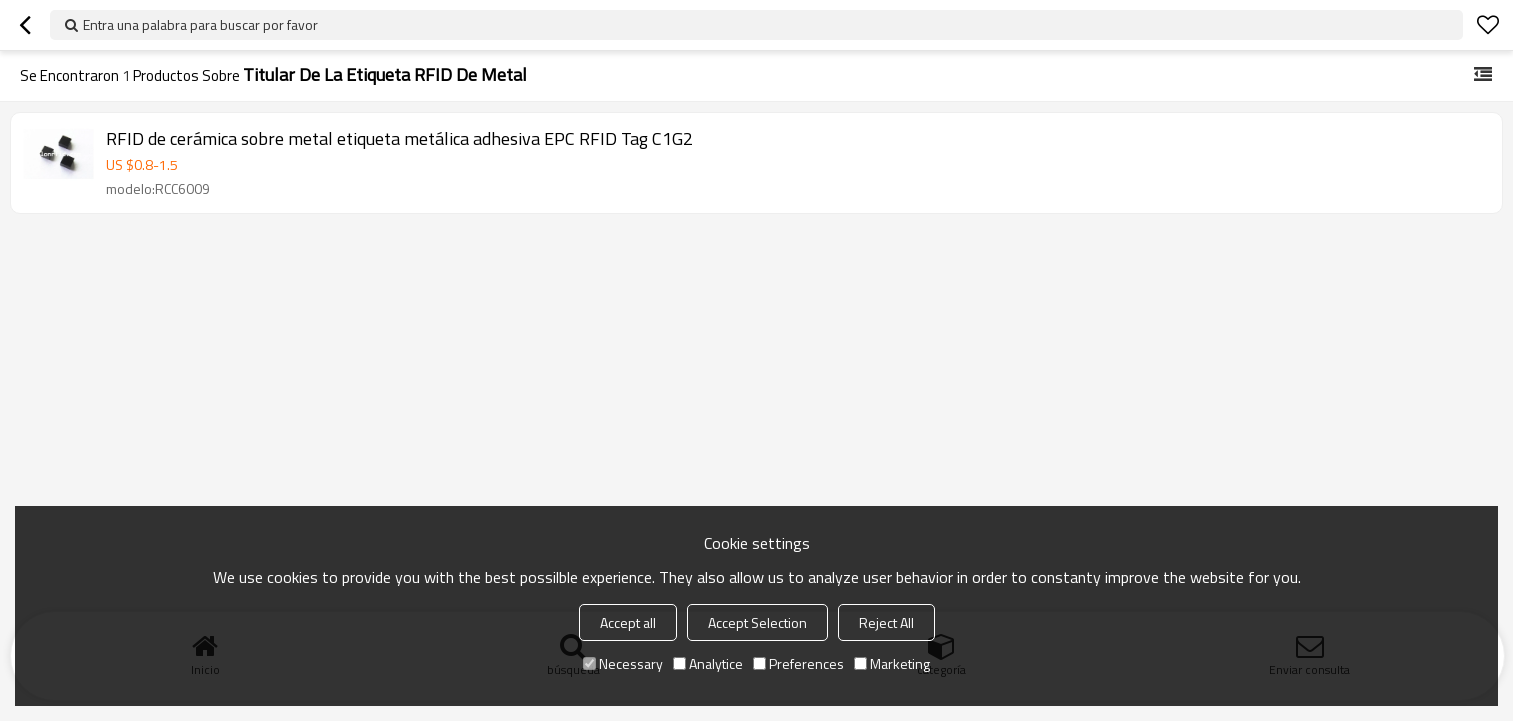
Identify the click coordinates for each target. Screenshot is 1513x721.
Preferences (798, 663)
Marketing (892, 663)
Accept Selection (757, 622)
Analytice (708, 663)
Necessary (623, 663)
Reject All (886, 622)
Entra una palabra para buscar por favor (200, 24)
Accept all (628, 622)
